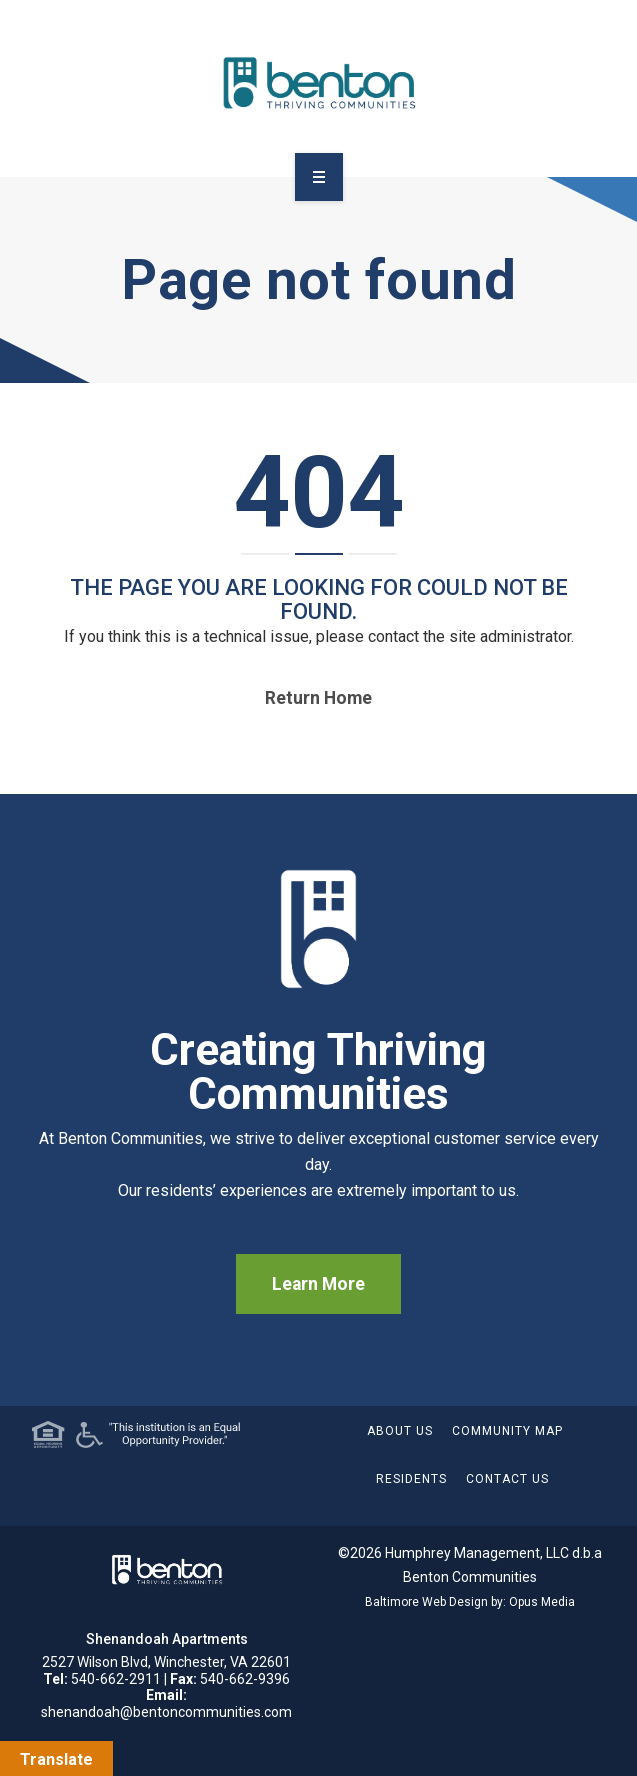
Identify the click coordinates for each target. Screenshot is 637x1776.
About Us (400, 1431)
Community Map (507, 1431)
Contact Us (507, 1479)
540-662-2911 (116, 1679)
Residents (411, 1479)
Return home (318, 698)
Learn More (318, 1284)
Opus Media (542, 1602)
